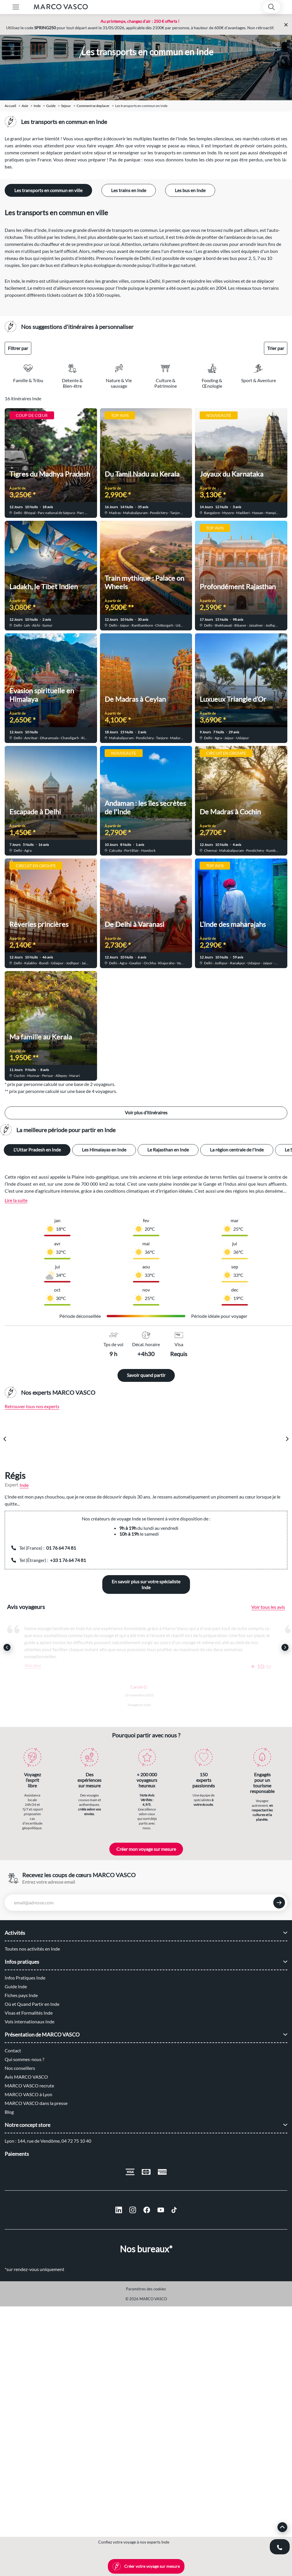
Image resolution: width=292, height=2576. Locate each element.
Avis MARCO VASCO (26, 2077)
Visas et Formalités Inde (29, 2012)
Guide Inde (16, 1986)
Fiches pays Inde (21, 1995)
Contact (13, 2050)
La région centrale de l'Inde (237, 1149)
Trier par (275, 348)
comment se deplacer (93, 106)
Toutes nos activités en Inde (32, 1948)
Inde (37, 106)
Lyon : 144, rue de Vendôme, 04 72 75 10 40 (48, 2141)
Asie (25, 106)
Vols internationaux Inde (29, 2021)
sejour (66, 106)
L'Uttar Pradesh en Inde (37, 1149)
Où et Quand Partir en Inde (32, 2004)
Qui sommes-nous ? (24, 2059)
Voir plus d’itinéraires (146, 1112)
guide (51, 106)
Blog (9, 2112)
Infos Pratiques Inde (25, 1977)
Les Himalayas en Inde (104, 1149)
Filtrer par (18, 348)
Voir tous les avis (268, 1607)
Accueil (10, 106)
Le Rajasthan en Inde (168, 1149)
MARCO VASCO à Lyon (28, 2094)
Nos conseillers (20, 2068)
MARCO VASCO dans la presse (36, 2103)
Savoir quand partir (146, 1375)
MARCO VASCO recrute (29, 2085)
